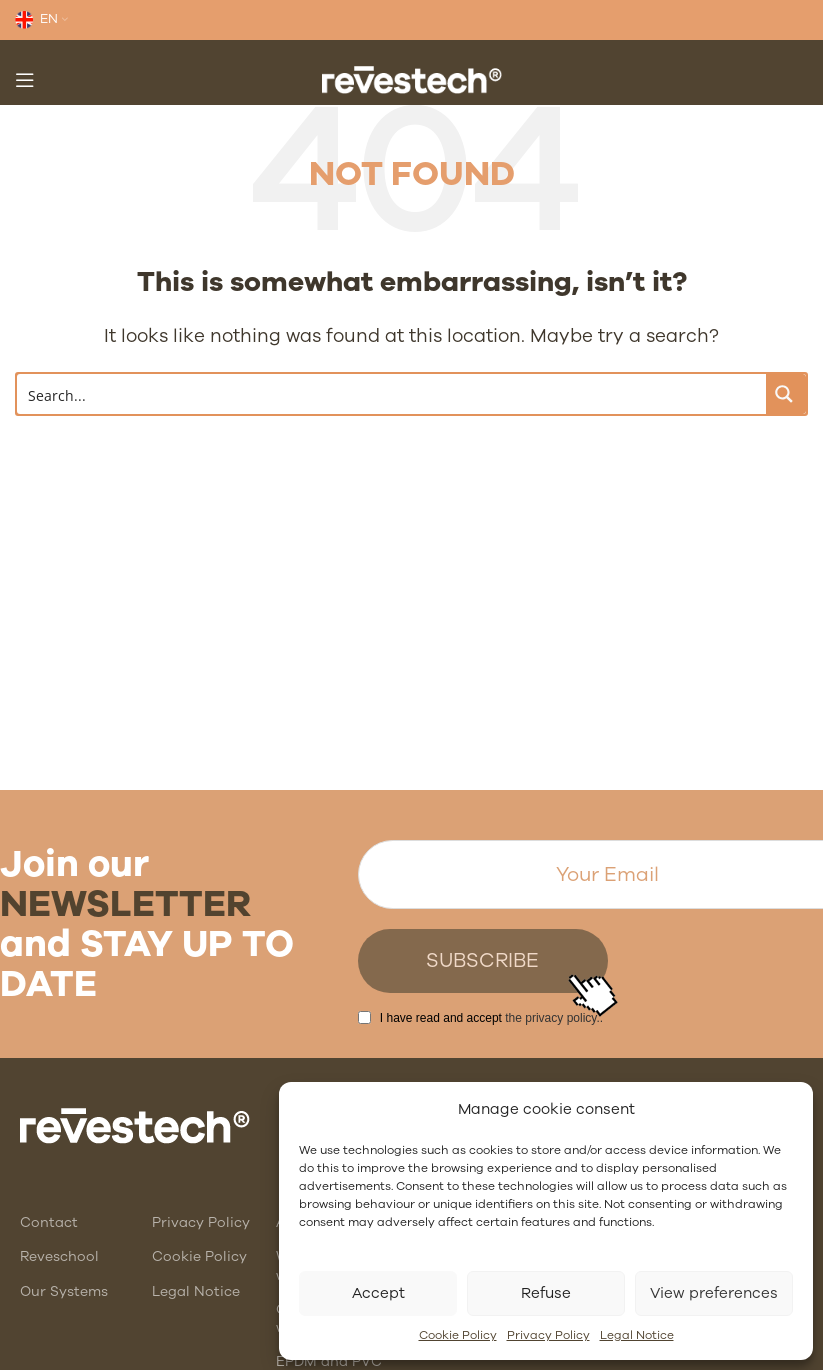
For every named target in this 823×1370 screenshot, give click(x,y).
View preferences (714, 1293)
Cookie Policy (458, 1335)
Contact (49, 1222)
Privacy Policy (548, 1335)
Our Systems (64, 1291)
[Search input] (392, 394)
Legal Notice (637, 1335)
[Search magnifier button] (786, 394)
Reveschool (59, 1256)
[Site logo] (412, 78)
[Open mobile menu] (25, 80)
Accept (378, 1293)
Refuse (546, 1293)
